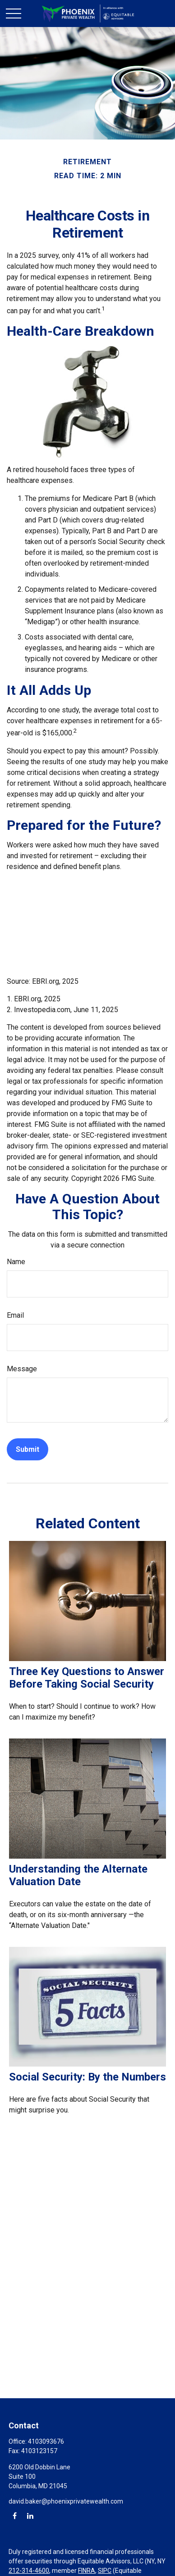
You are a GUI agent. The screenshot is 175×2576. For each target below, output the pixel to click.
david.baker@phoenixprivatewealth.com (66, 2501)
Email (15, 1315)
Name (16, 1261)
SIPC (104, 2570)
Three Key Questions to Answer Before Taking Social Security (86, 1677)
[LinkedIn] (30, 2515)
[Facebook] (15, 2515)
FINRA (86, 2570)
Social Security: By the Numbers (87, 2077)
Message (22, 1369)
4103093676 (46, 2441)
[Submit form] (27, 1449)
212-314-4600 (29, 2570)
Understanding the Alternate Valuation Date (78, 1875)
